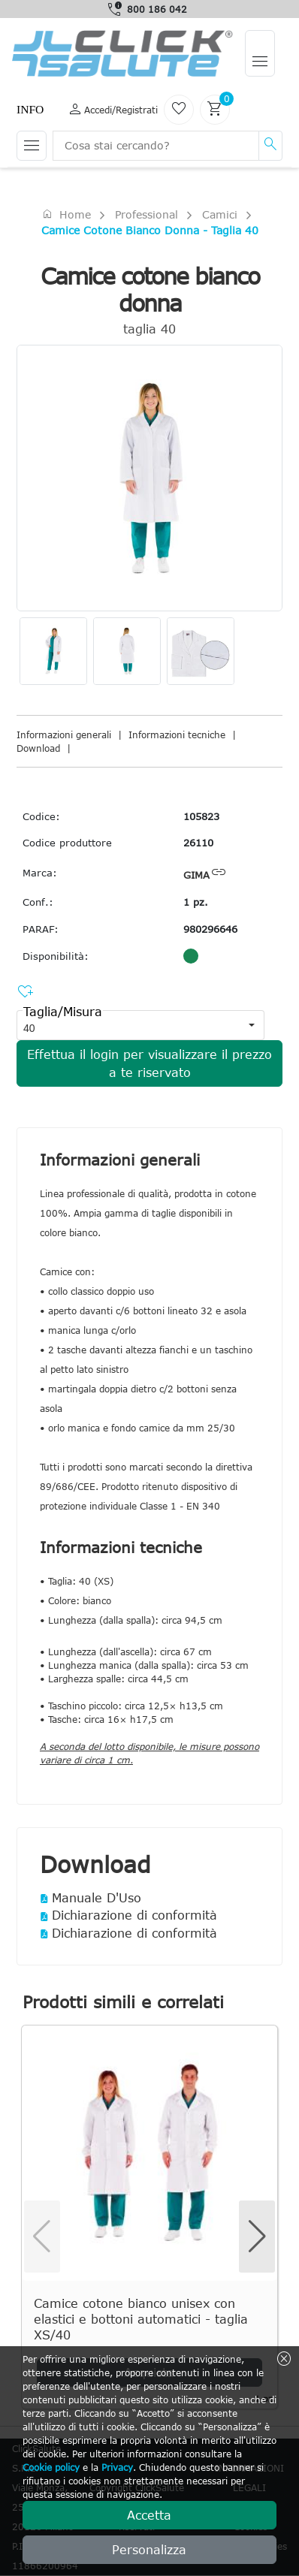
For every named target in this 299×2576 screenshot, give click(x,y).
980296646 (210, 929)
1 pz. (195, 902)
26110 (198, 843)
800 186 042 (157, 9)
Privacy (117, 2467)
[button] (251, 1025)
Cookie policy (51, 2467)
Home (66, 214)
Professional (146, 214)
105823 (201, 816)
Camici (219, 214)
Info (30, 109)
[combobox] (128, 1025)
